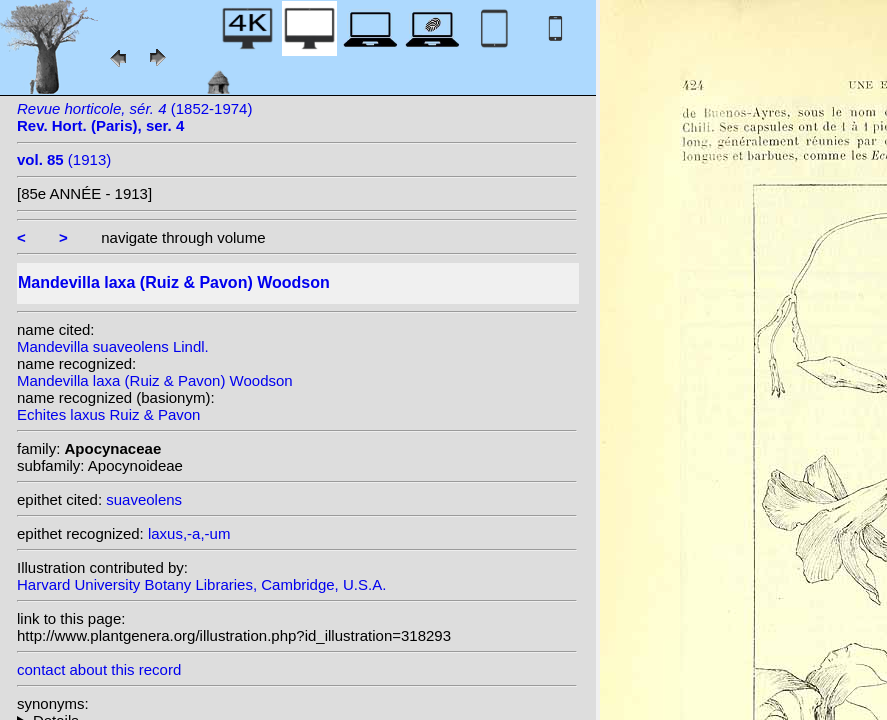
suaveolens (144, 499)
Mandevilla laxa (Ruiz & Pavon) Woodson (155, 380)
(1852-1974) (134, 117)
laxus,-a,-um (189, 533)
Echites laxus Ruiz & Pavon (108, 414)
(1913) (64, 159)
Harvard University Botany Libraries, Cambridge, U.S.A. (201, 584)
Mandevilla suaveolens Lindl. (113, 346)
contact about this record (99, 669)
